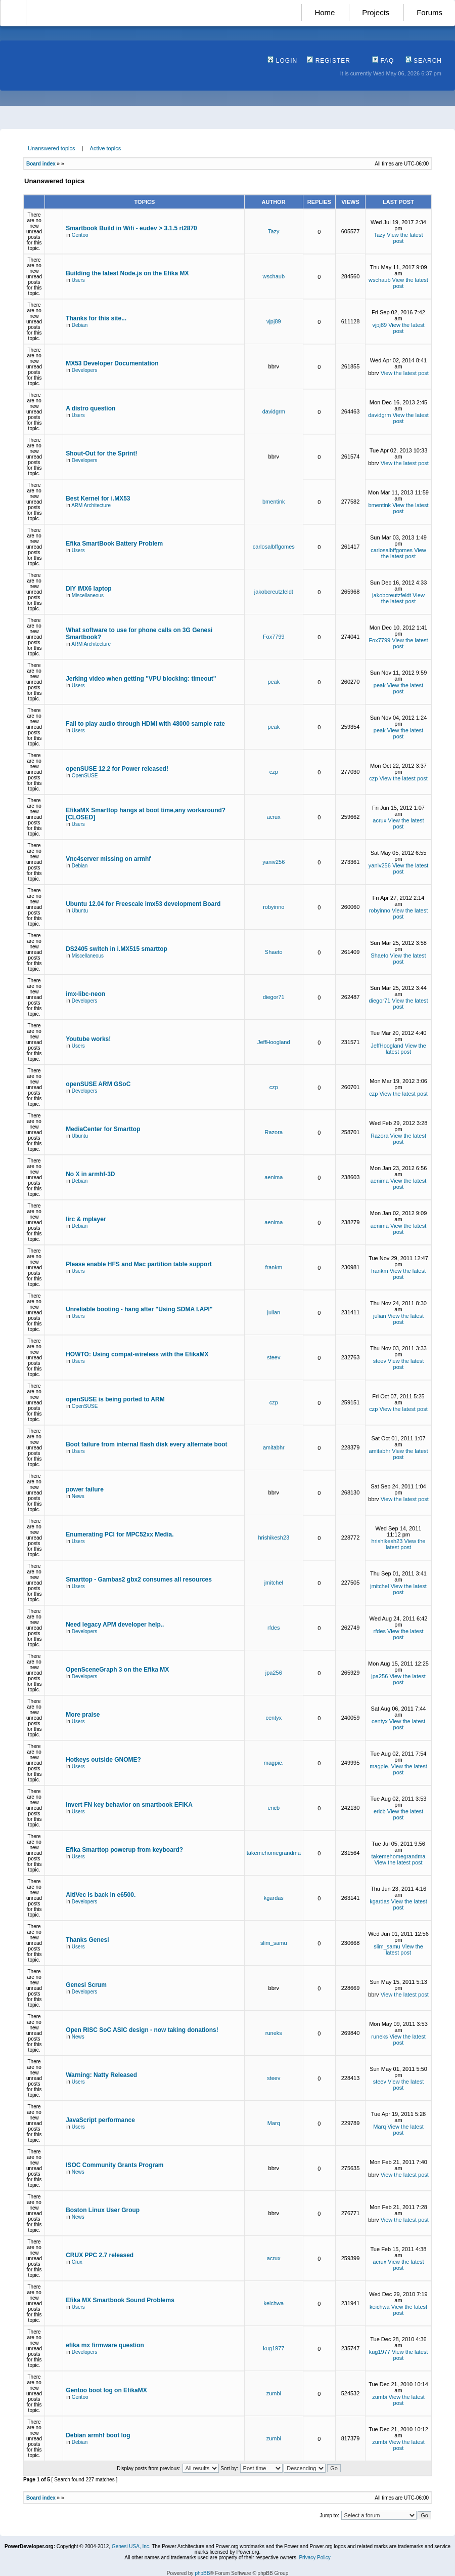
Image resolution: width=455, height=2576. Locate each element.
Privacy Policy (314, 2557)
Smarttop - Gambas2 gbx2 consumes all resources (139, 1579)
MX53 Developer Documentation (112, 363)
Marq (273, 2123)
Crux (77, 2262)
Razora (274, 1132)
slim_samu (273, 1943)
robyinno (273, 907)
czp (273, 772)
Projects (375, 12)
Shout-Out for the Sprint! (101, 453)
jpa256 (273, 1673)
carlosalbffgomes (274, 547)
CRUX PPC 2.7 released (99, 2255)
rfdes (273, 1628)
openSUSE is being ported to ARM (115, 1399)
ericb (273, 1808)
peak (273, 682)
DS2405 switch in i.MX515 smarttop (116, 948)
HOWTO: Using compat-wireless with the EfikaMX (137, 1354)
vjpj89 (273, 321)
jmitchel (273, 1583)
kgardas (274, 1898)
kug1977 (273, 2348)
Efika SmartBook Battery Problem (114, 543)
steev (273, 1357)
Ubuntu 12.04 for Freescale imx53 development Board (143, 903)
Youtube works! (88, 1039)
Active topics (105, 148)
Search (423, 60)
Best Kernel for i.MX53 (98, 498)
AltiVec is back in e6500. (100, 1894)
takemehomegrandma (274, 1853)
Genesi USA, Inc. (131, 2546)
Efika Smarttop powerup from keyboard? (124, 1849)
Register (328, 60)
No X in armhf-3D (90, 1174)
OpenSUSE (85, 775)
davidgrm (273, 411)
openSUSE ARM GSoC (98, 1084)
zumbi (273, 2393)
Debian (80, 325)
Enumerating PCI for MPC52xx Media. (119, 1534)
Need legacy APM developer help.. (115, 1624)
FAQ (383, 60)
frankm (273, 1267)
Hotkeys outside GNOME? (103, 1759)
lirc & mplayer (86, 1219)
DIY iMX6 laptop (88, 588)
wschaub (274, 276)
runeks (273, 2033)
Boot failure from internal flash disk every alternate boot (146, 1444)
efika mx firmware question (105, 2345)
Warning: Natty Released (101, 2075)
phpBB (202, 2573)
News (78, 1496)
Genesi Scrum (86, 1984)
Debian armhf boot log (98, 2435)
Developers (85, 370)
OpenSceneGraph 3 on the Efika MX (117, 1669)
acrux (274, 817)
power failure (85, 1489)
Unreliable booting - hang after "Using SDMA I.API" (139, 1309)
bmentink (273, 501)
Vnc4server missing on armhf (108, 858)
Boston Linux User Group (103, 2210)
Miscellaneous (88, 595)
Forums (429, 12)
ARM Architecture (91, 505)
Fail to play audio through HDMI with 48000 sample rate (145, 723)
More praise (83, 1714)
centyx (273, 1718)
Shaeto (274, 952)
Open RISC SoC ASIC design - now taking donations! (142, 2029)
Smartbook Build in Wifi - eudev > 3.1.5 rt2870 (131, 228)
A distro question (90, 408)
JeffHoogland (273, 1042)
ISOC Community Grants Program (114, 2165)
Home (324, 12)
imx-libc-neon (85, 994)
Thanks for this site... (96, 318)
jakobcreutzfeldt (273, 592)
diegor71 (274, 997)
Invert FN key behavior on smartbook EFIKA (129, 1804)
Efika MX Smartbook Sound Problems (120, 2300)
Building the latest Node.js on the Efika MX (127, 273)
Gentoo (80, 235)
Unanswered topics (51, 148)
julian (273, 1312)
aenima (273, 1177)
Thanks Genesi (87, 1939)
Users (78, 280)
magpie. (274, 1763)
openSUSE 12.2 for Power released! (117, 768)
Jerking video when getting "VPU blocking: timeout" (141, 678)
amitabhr (274, 1447)
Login (282, 60)
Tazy (274, 231)
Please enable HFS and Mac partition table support (139, 1264)
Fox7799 (274, 637)
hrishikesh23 (273, 1537)
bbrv (273, 366)
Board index (41, 164)
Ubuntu (80, 910)
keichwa (273, 2303)
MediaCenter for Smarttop (103, 1129)
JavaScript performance (100, 2120)
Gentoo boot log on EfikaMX (106, 2390)
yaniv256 (273, 862)
